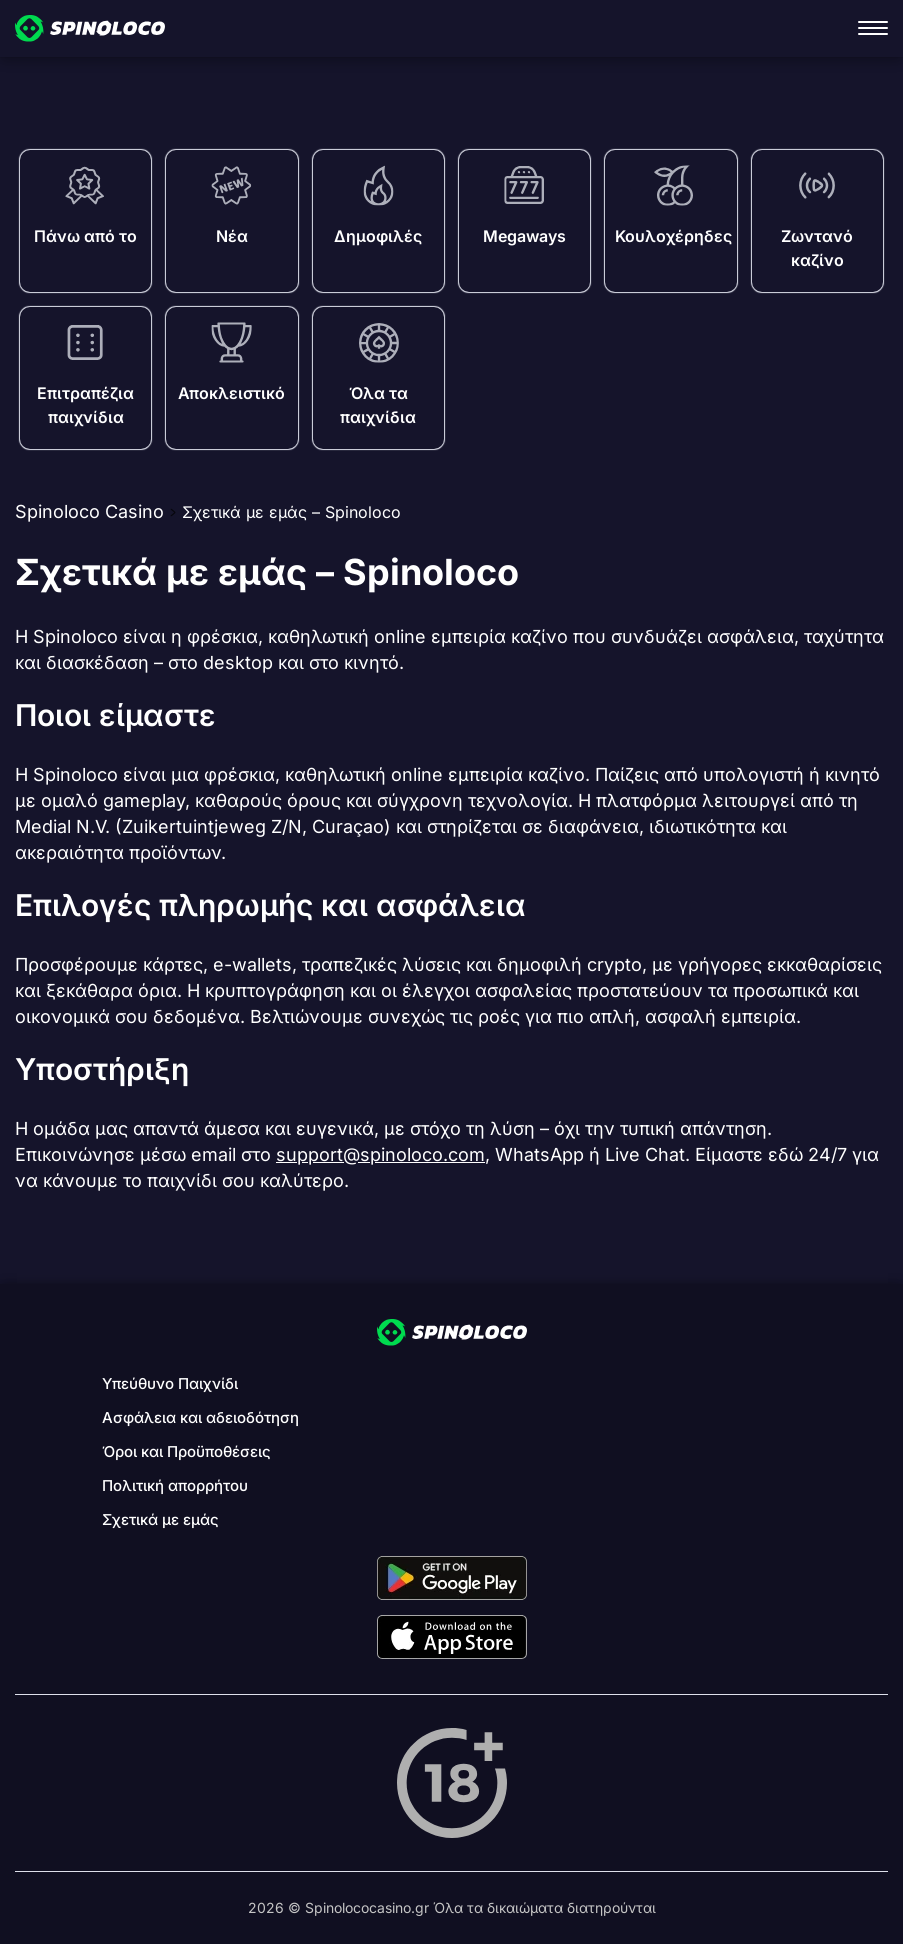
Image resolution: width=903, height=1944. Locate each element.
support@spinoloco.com (380, 1154)
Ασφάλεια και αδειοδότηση (200, 1417)
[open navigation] (873, 28)
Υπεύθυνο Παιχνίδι (170, 1383)
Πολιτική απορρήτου (175, 1485)
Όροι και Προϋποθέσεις (186, 1451)
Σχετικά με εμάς (160, 1519)
